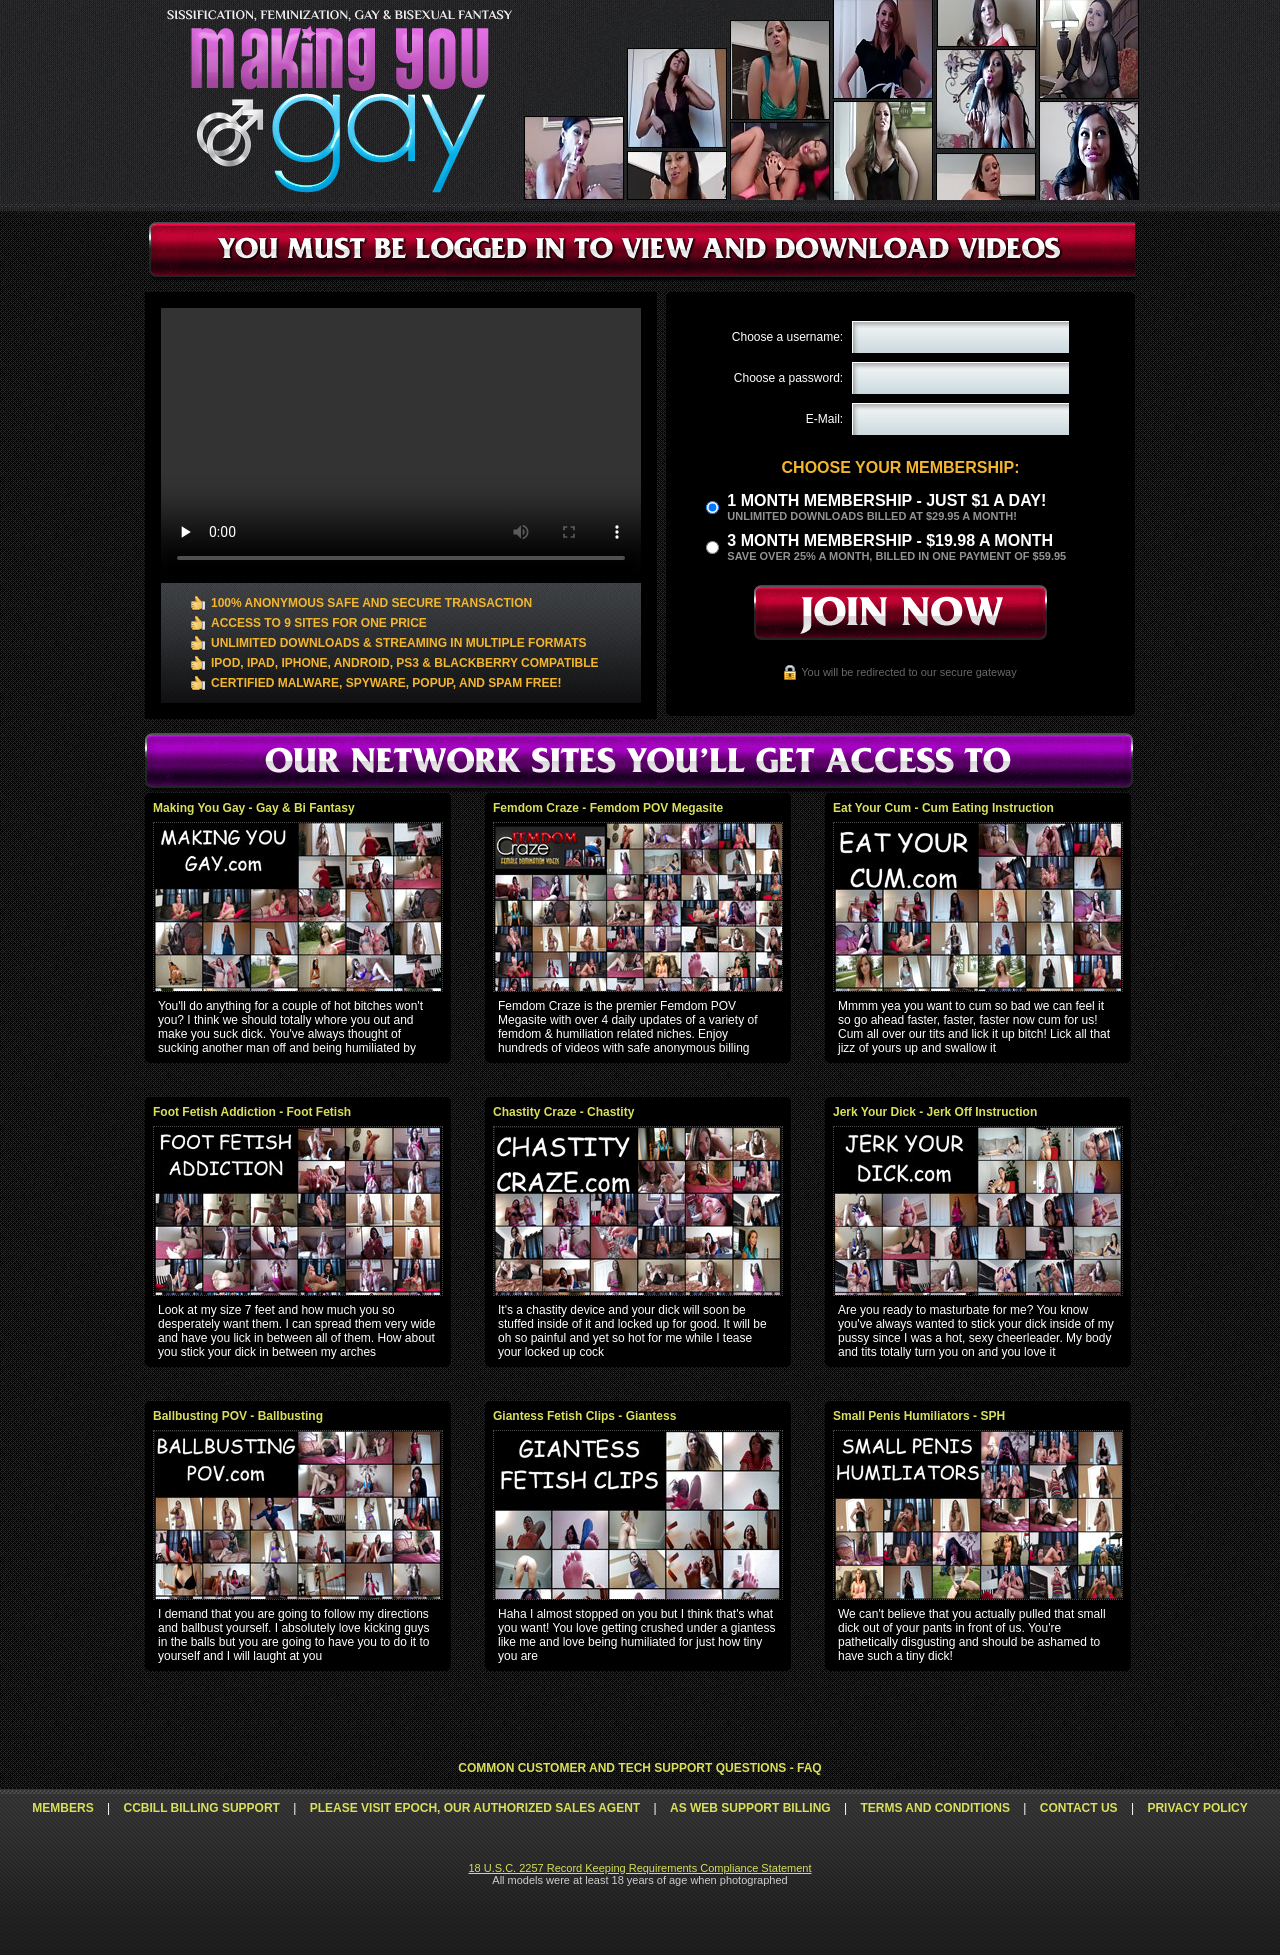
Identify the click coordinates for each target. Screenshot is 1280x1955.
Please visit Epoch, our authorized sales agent (475, 1808)
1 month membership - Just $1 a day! (886, 500)
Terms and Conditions (935, 1808)
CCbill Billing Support (201, 1808)
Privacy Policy (1197, 1808)
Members (62, 1808)
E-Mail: (824, 419)
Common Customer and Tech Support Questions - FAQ (639, 1768)
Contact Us (1079, 1808)
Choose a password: (788, 378)
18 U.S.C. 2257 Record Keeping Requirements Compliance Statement (639, 1868)
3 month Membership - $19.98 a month (890, 540)
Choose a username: (787, 337)
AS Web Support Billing (750, 1808)
